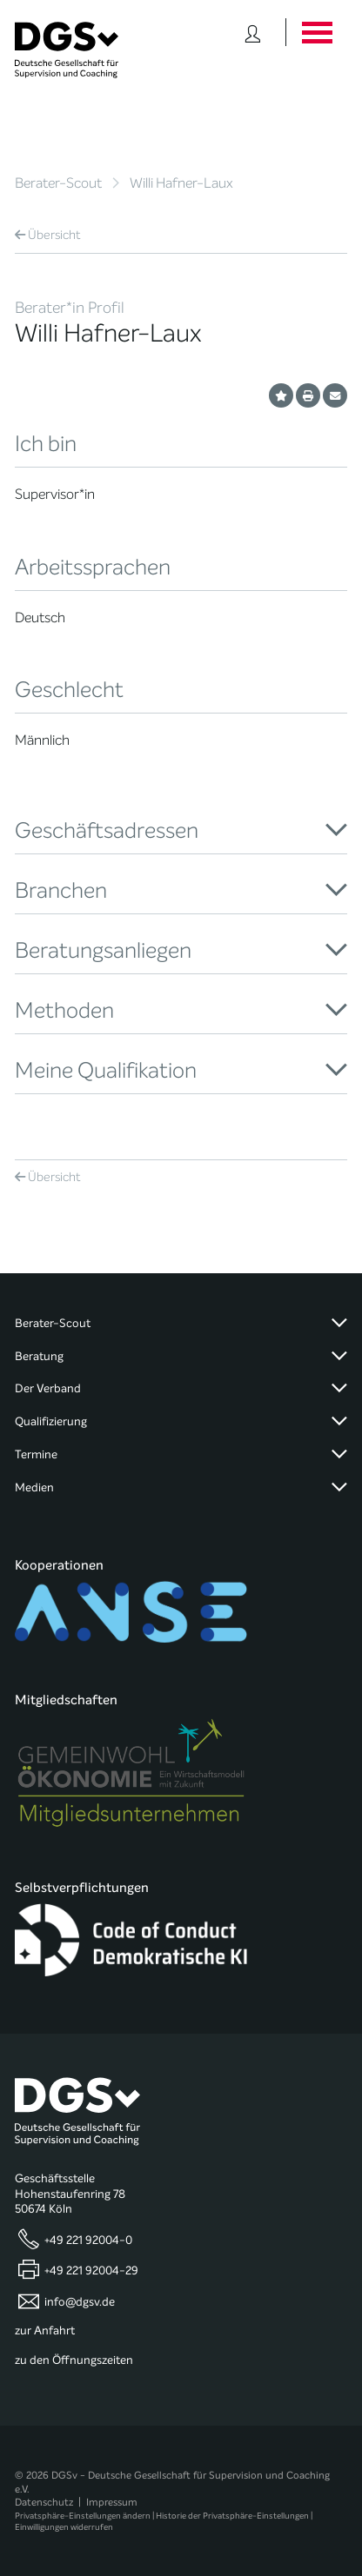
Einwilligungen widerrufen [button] (64, 2527)
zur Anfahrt (45, 2331)
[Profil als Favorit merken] (281, 395)
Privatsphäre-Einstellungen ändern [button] (83, 2515)
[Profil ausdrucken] (308, 395)
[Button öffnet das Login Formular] (252, 32)
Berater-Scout (58, 183)
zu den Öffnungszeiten (74, 2360)
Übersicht (48, 235)
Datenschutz (44, 2502)
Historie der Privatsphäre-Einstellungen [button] (232, 2515)
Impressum (111, 2502)
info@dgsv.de (79, 2301)
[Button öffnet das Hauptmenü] (316, 32)
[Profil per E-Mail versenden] (335, 395)
